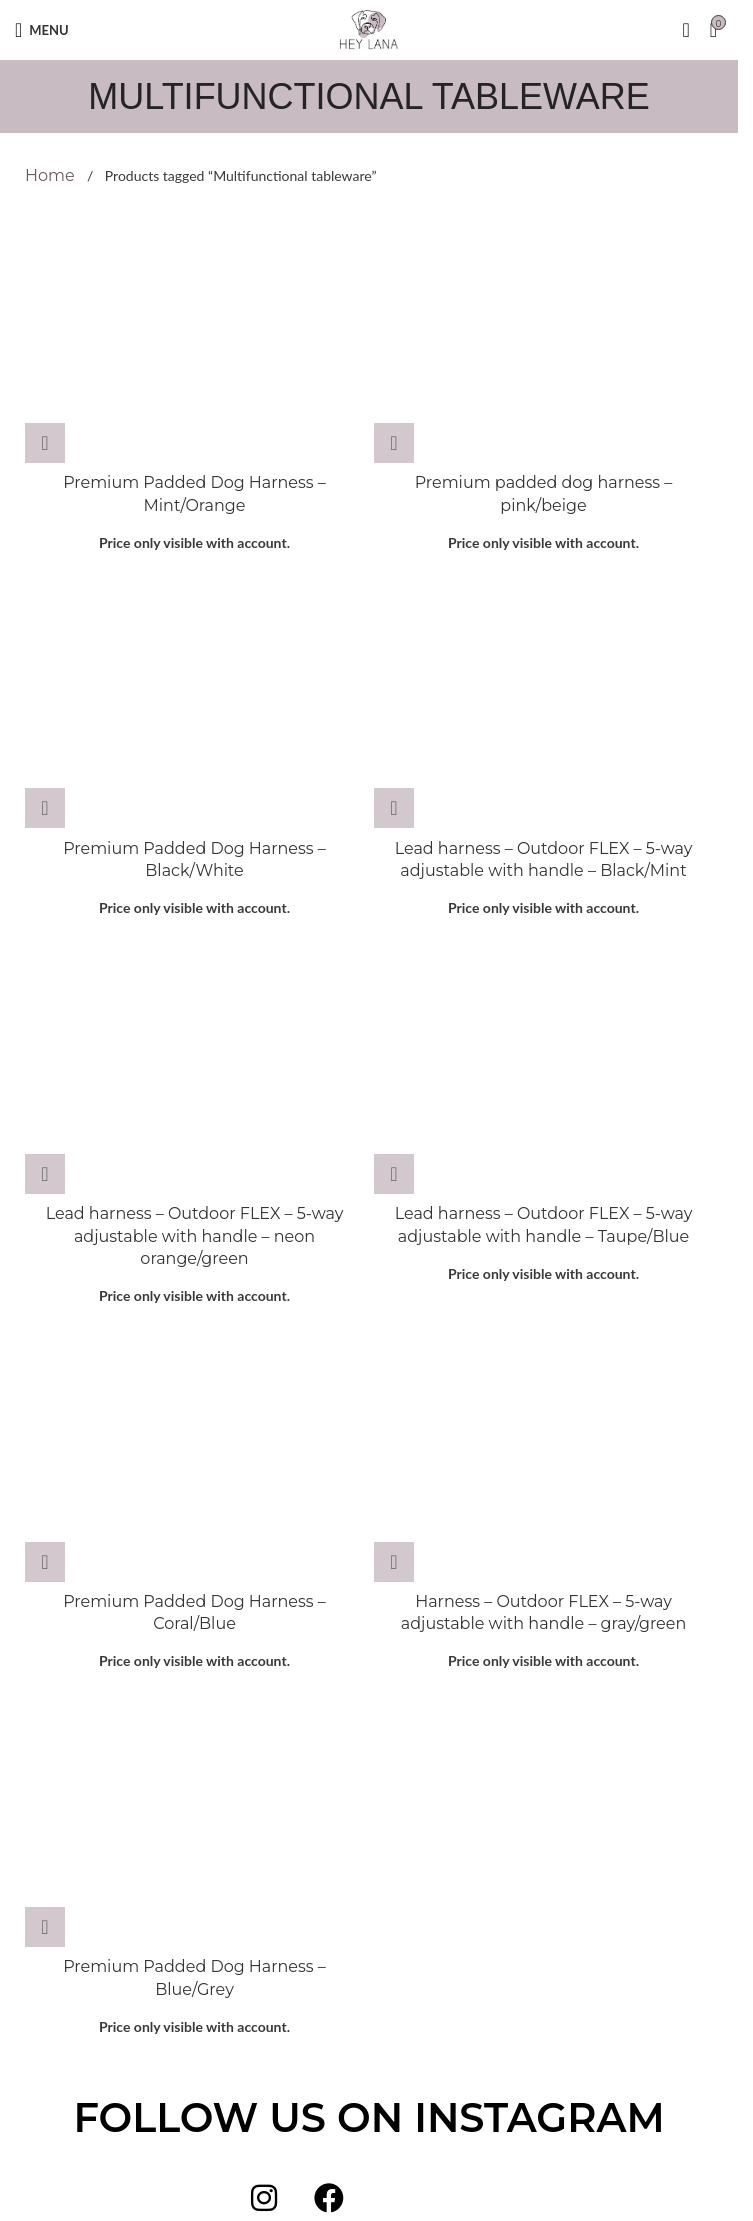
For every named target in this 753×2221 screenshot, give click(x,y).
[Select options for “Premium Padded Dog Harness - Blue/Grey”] (45, 1927)
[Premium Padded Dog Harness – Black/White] (194, 701)
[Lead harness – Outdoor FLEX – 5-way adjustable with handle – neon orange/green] (194, 1067)
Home (52, 175)
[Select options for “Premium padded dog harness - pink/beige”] (394, 443)
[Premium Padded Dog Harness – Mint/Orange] (194, 336)
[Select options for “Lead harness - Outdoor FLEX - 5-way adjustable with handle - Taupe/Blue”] (394, 1174)
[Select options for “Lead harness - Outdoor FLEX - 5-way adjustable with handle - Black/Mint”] (394, 808)
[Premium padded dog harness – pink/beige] (543, 336)
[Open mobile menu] (42, 30)
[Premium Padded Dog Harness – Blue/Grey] (194, 1820)
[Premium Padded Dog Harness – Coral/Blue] (194, 1454)
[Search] (685, 30)
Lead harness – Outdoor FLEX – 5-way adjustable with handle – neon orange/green (195, 1236)
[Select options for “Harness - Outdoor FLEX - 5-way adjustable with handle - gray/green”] (394, 1562)
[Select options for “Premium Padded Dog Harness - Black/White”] (45, 808)
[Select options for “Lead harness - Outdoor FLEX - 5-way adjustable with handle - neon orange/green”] (45, 1174)
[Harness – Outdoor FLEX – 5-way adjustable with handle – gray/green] (543, 1454)
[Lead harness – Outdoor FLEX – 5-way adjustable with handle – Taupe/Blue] (543, 1067)
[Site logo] (369, 28)
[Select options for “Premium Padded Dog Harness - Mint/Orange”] (45, 443)
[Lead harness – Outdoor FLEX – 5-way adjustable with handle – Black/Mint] (543, 701)
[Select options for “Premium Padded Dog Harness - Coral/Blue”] (45, 1562)
